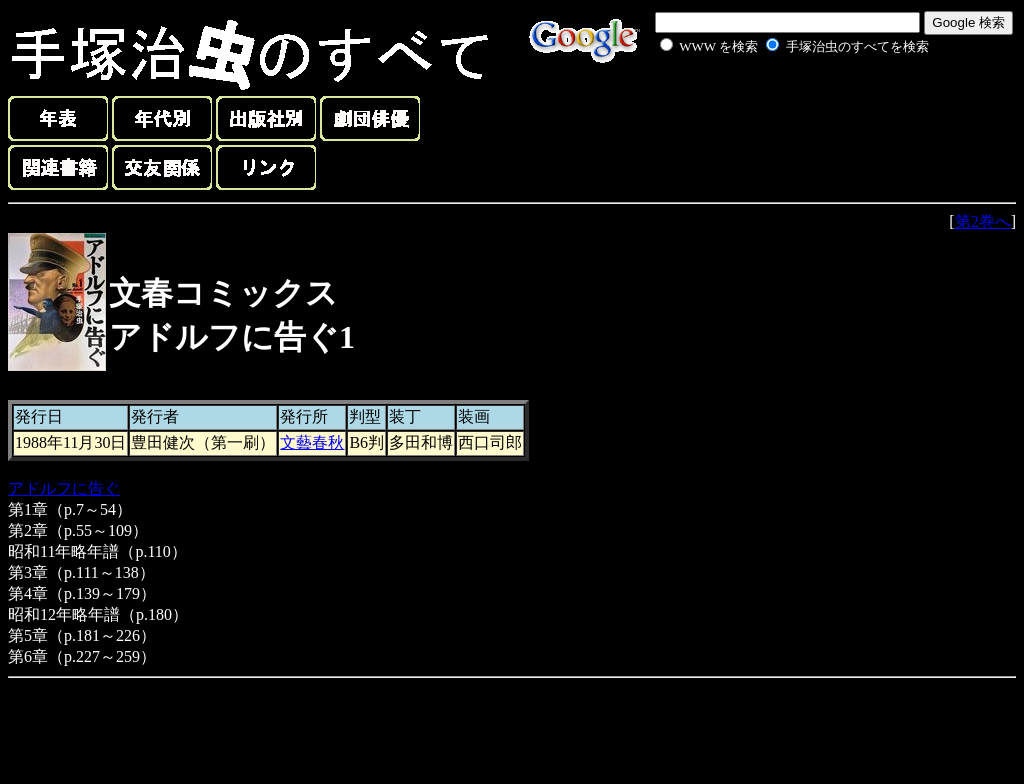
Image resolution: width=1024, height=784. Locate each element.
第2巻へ (983, 221)
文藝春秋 (312, 442)
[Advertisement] (772, 104)
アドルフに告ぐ (64, 488)
